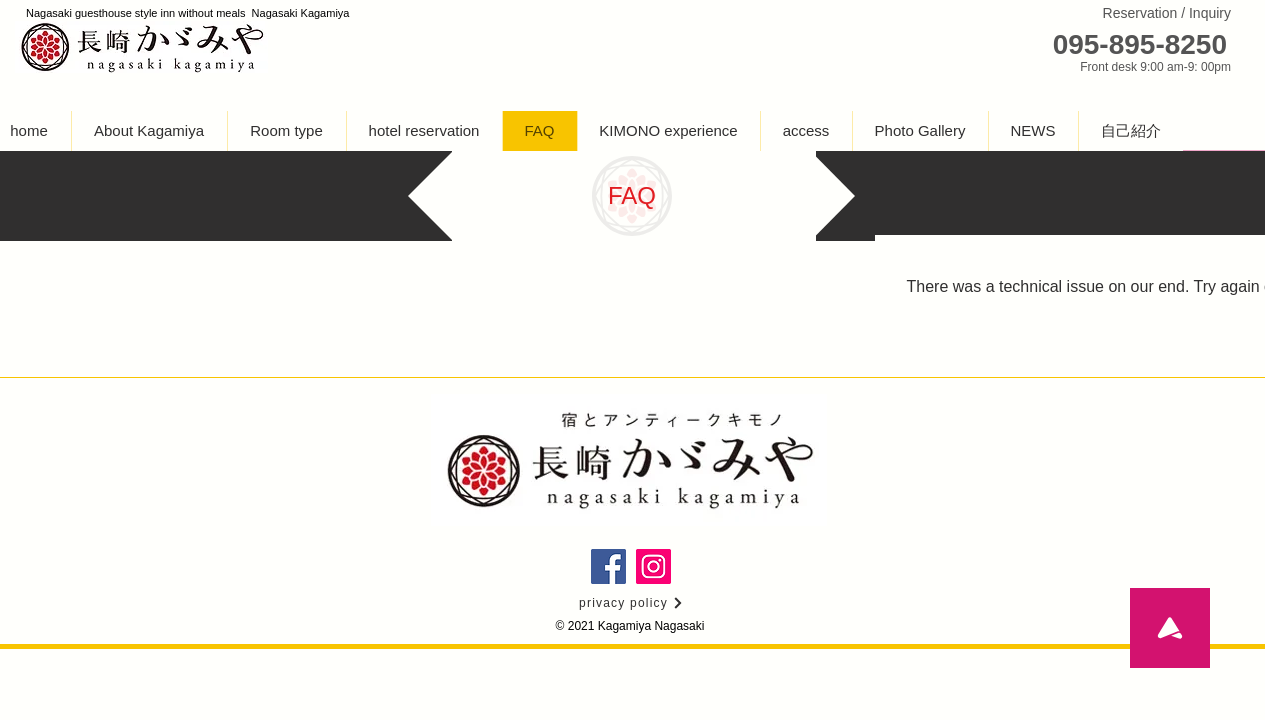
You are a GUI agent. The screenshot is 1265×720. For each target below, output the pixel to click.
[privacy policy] (632, 603)
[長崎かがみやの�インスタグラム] (653, 566)
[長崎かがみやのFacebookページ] (608, 566)
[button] (286, 131)
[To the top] (1170, 628)
